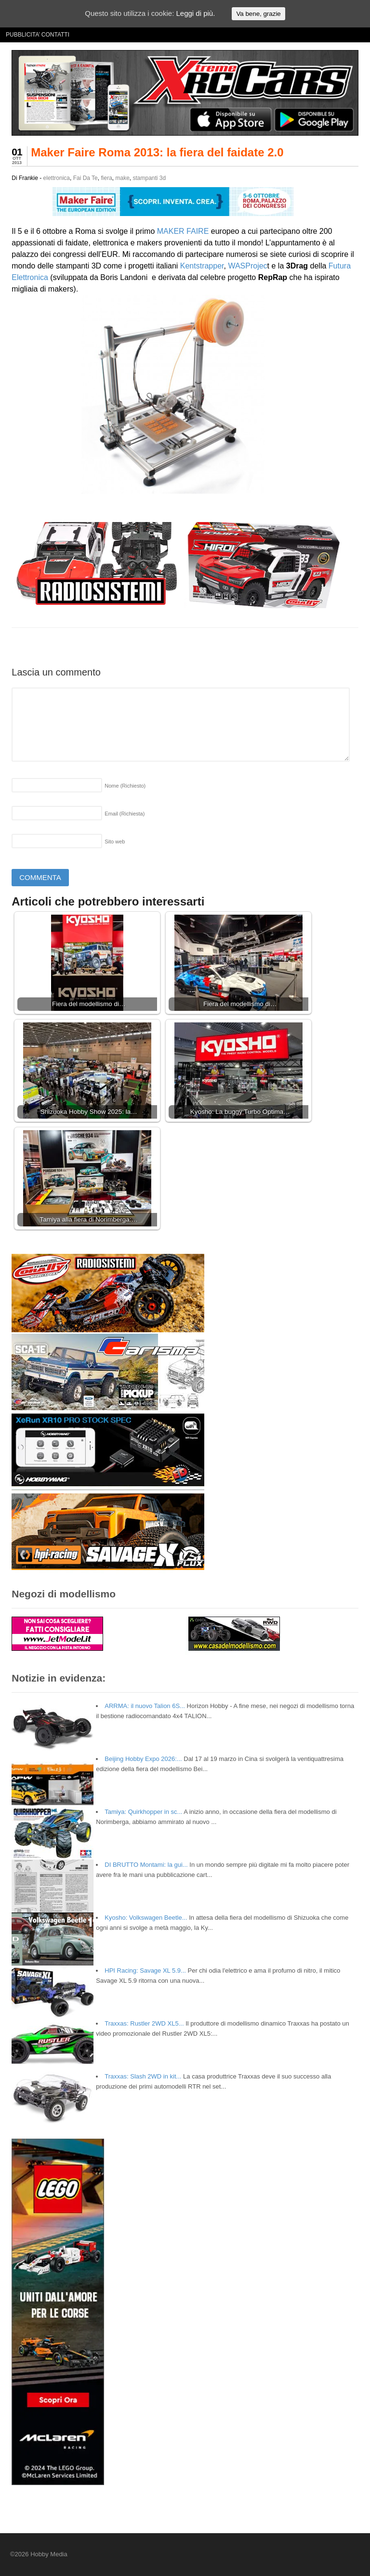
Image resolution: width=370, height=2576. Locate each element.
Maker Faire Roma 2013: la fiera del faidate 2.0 (157, 152)
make (122, 178)
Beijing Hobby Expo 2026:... (143, 1758)
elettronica (56, 178)
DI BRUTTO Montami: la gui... (146, 1864)
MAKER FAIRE (183, 231)
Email (125, 813)
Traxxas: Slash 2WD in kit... (143, 2076)
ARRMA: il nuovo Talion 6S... (145, 1705)
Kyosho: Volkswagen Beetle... (146, 1917)
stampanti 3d (149, 178)
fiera (106, 178)
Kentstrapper (202, 266)
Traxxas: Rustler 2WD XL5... (144, 2023)
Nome (125, 786)
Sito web (115, 841)
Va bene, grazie (258, 13)
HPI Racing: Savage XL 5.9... (145, 1970)
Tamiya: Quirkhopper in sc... (143, 1811)
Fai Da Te (85, 178)
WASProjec (247, 266)
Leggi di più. (195, 13)
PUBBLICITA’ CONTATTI (37, 34)
